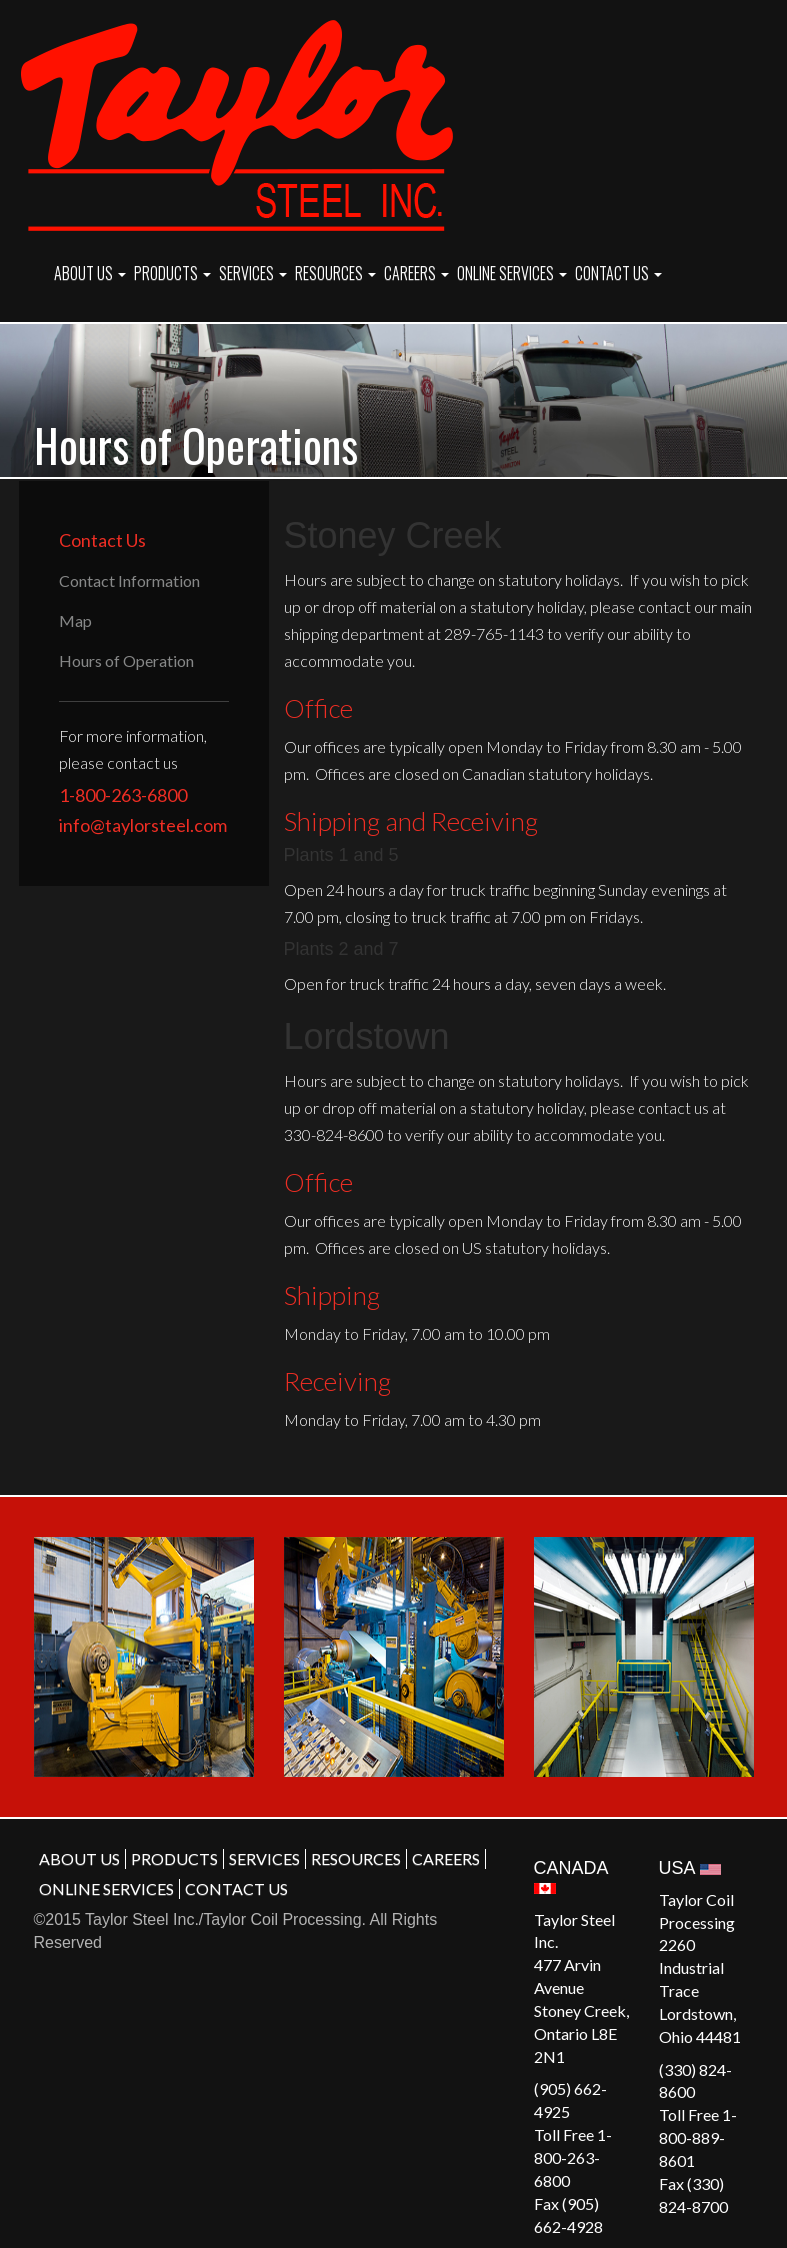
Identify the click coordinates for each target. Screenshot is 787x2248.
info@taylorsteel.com (143, 825)
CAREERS (416, 273)
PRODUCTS (172, 273)
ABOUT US (90, 273)
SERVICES (253, 273)
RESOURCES (335, 273)
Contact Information (129, 580)
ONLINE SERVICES (512, 273)
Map (75, 620)
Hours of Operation (126, 660)
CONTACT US (618, 273)
